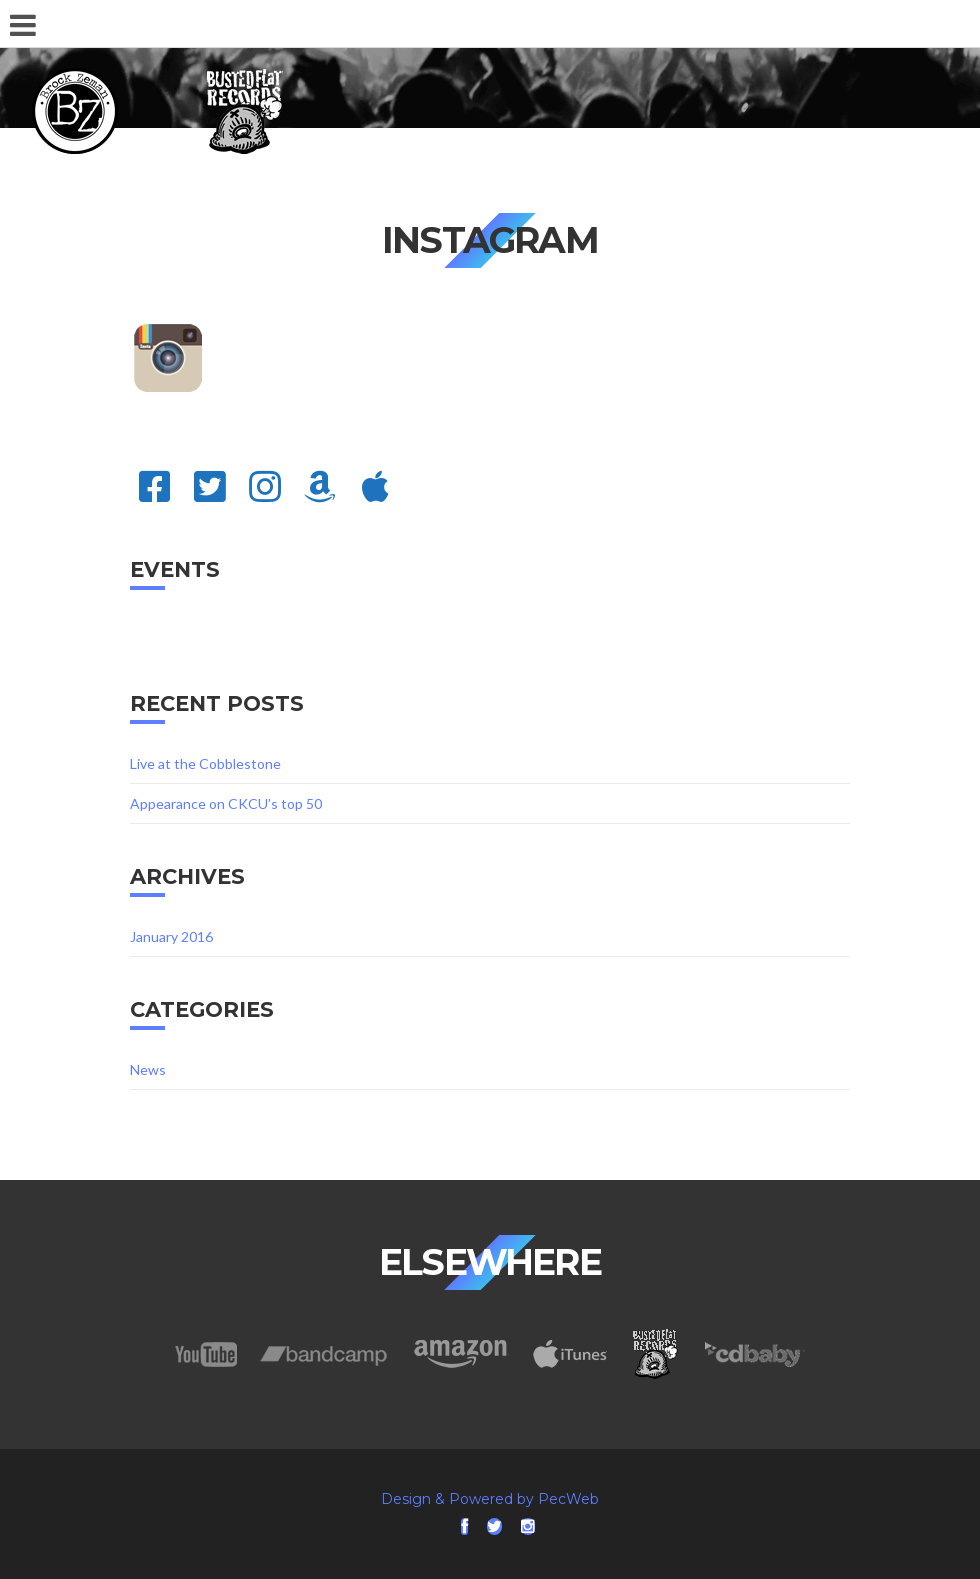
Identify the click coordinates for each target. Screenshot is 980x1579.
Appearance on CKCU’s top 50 (226, 803)
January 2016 (171, 936)
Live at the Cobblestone (205, 763)
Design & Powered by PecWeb (490, 1499)
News (148, 1069)
